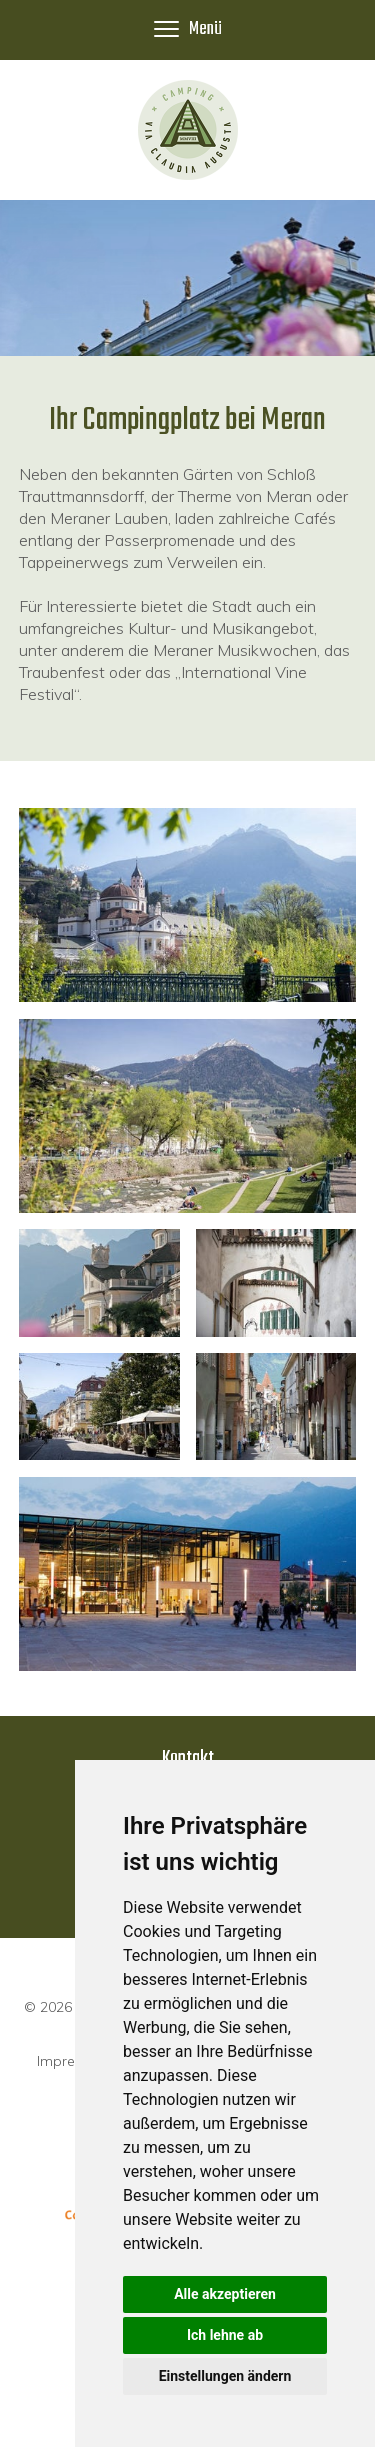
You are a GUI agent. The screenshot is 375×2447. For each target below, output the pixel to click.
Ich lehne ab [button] (225, 2335)
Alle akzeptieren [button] (225, 2294)
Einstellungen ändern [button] (225, 2376)
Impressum (73, 2061)
